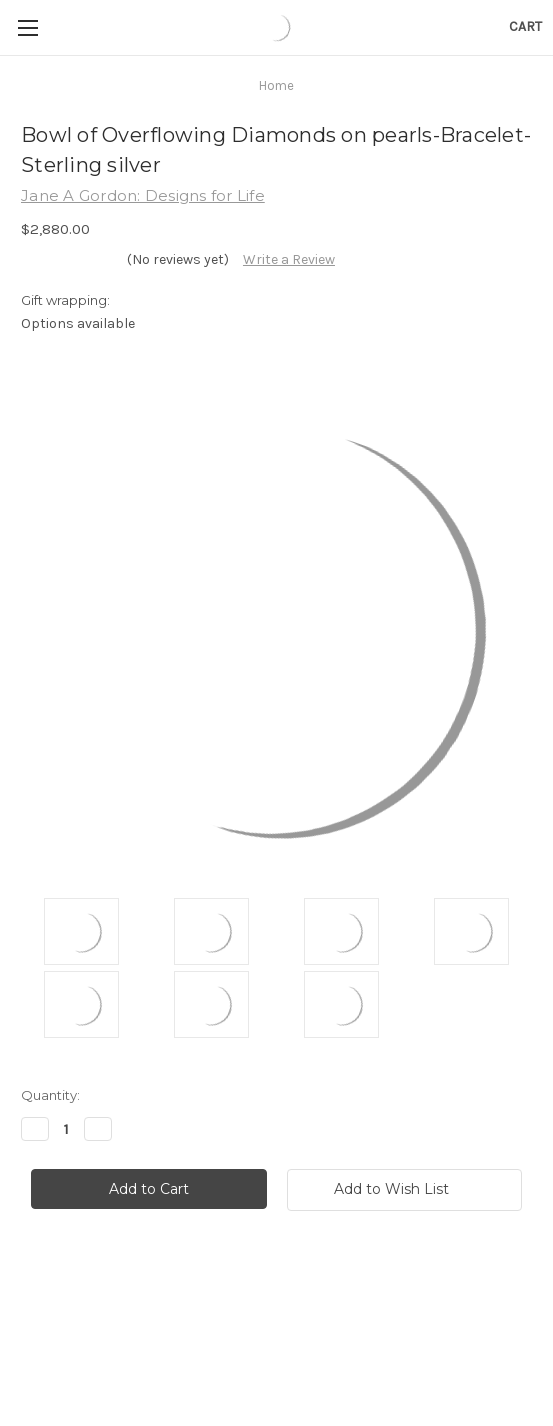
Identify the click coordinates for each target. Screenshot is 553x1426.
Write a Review (289, 259)
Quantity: (50, 1095)
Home (276, 85)
